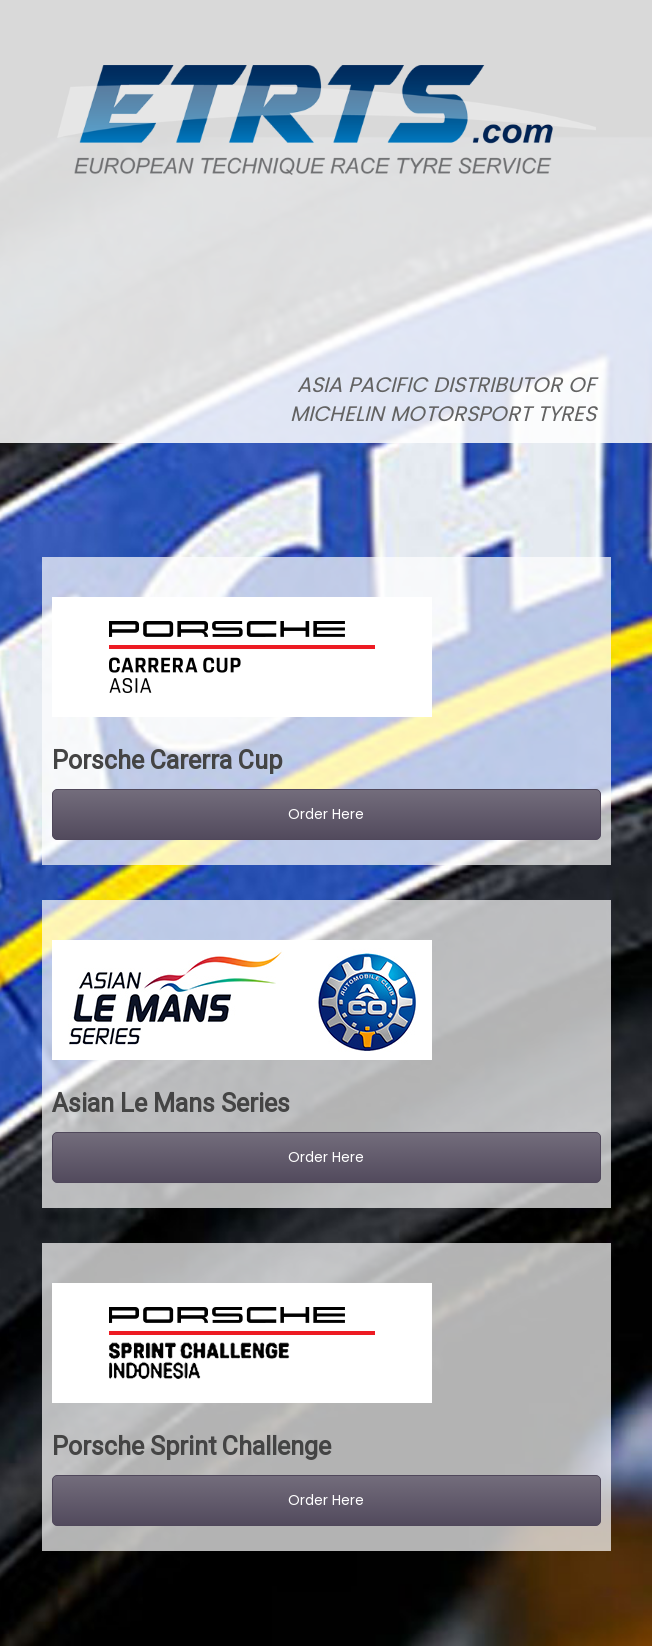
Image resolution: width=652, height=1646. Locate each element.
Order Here (326, 814)
